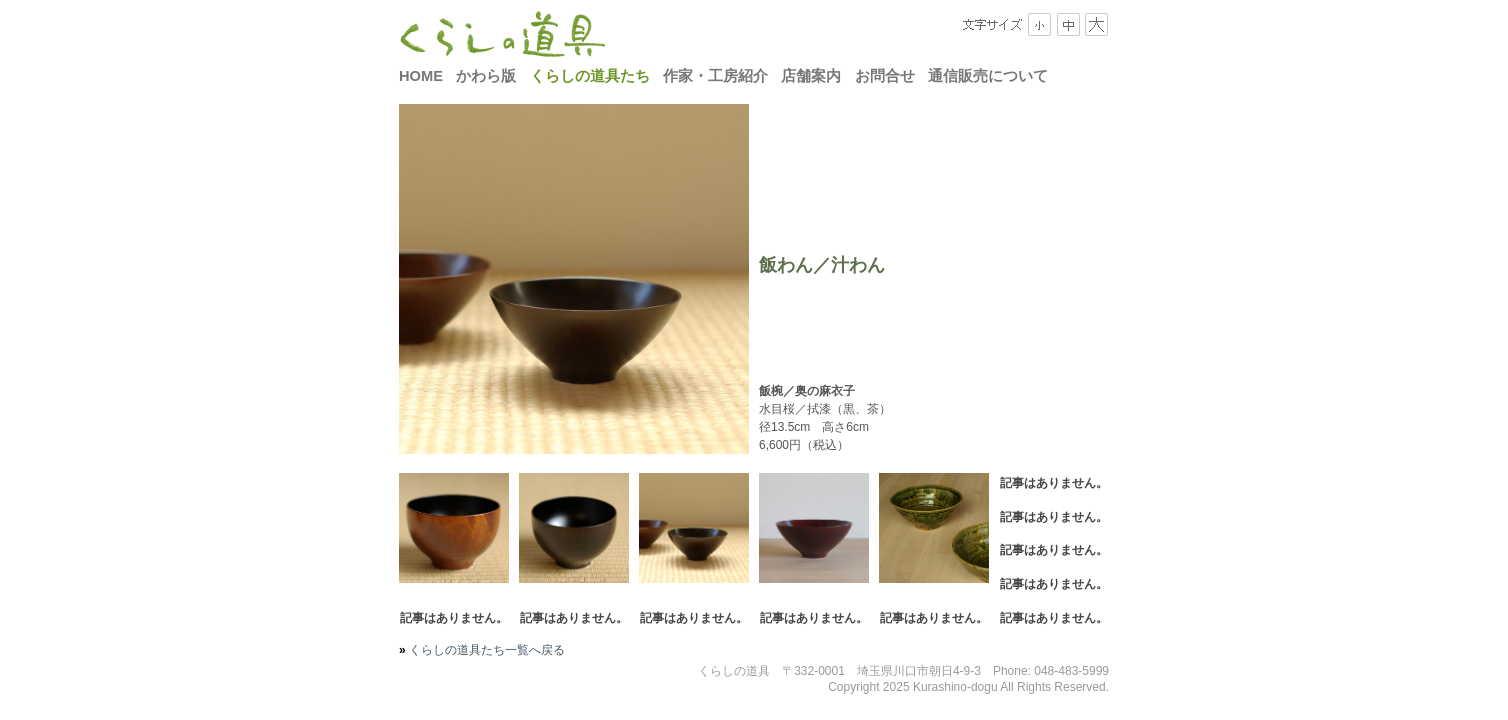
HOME (421, 76)
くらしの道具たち (590, 76)
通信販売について (988, 76)
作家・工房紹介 (715, 76)
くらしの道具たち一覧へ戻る (485, 650)
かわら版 (486, 76)
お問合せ (885, 76)
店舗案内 (811, 76)
